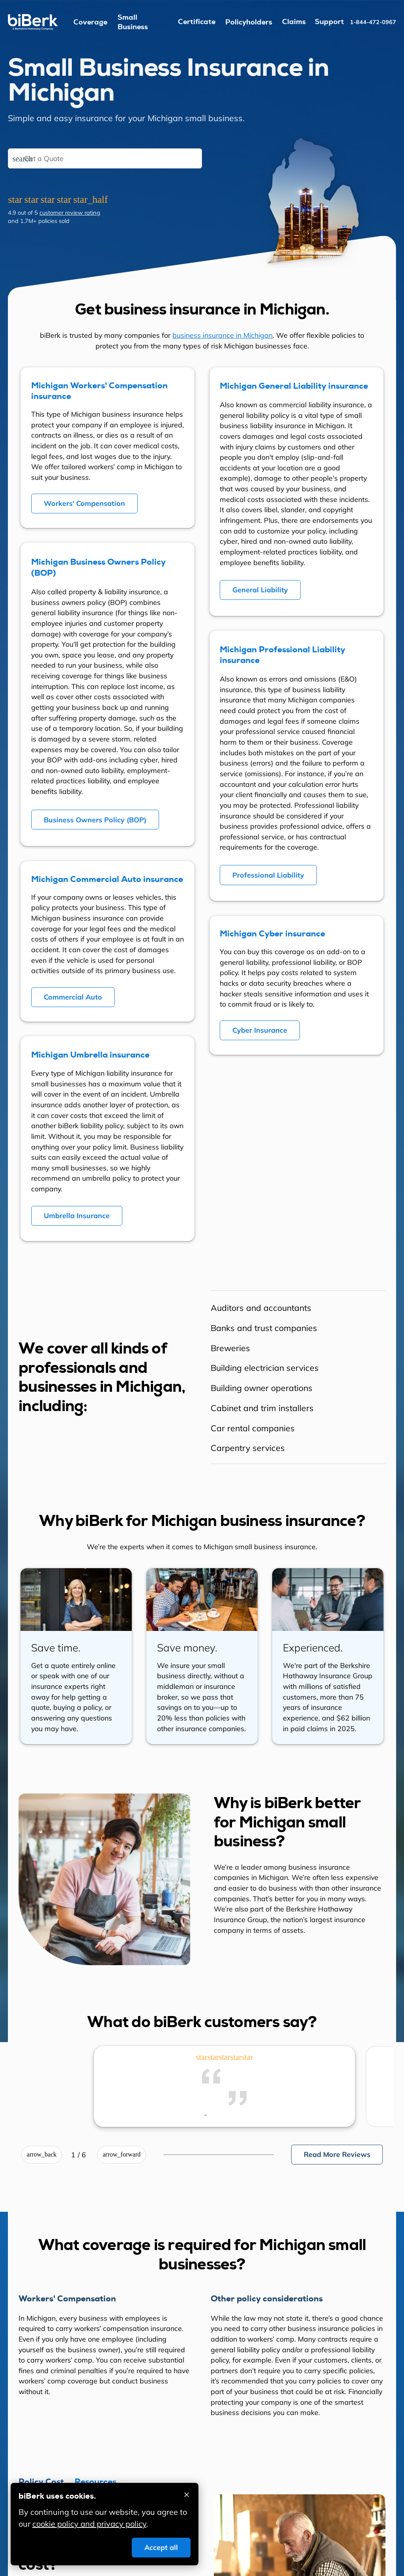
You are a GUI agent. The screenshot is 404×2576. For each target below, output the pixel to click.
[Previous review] (41, 2154)
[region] (298, 1377)
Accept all (161, 2547)
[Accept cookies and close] (186, 2495)
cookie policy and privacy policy (89, 2524)
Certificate (196, 21)
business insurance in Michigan (222, 335)
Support (329, 21)
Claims (294, 21)
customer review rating (69, 212)
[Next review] (121, 2154)
